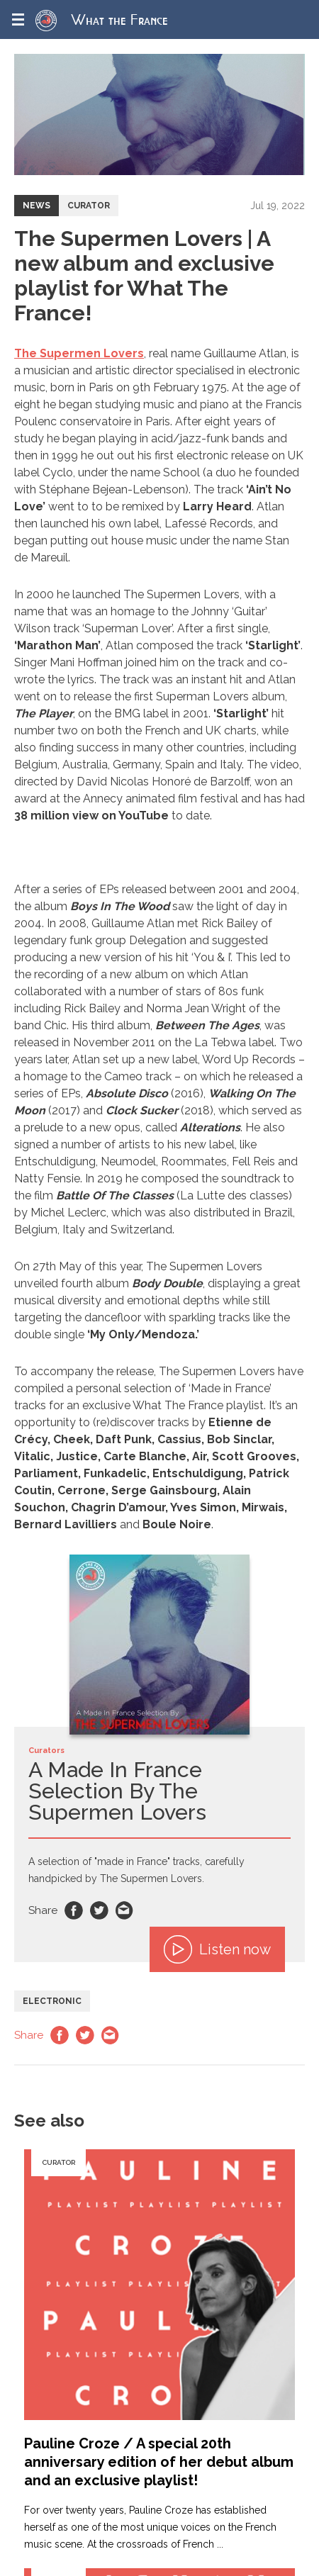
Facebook (74, 1910)
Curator (88, 206)
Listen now (217, 1949)
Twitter (99, 1910)
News (36, 206)
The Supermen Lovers (79, 353)
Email (125, 1910)
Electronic (52, 2001)
